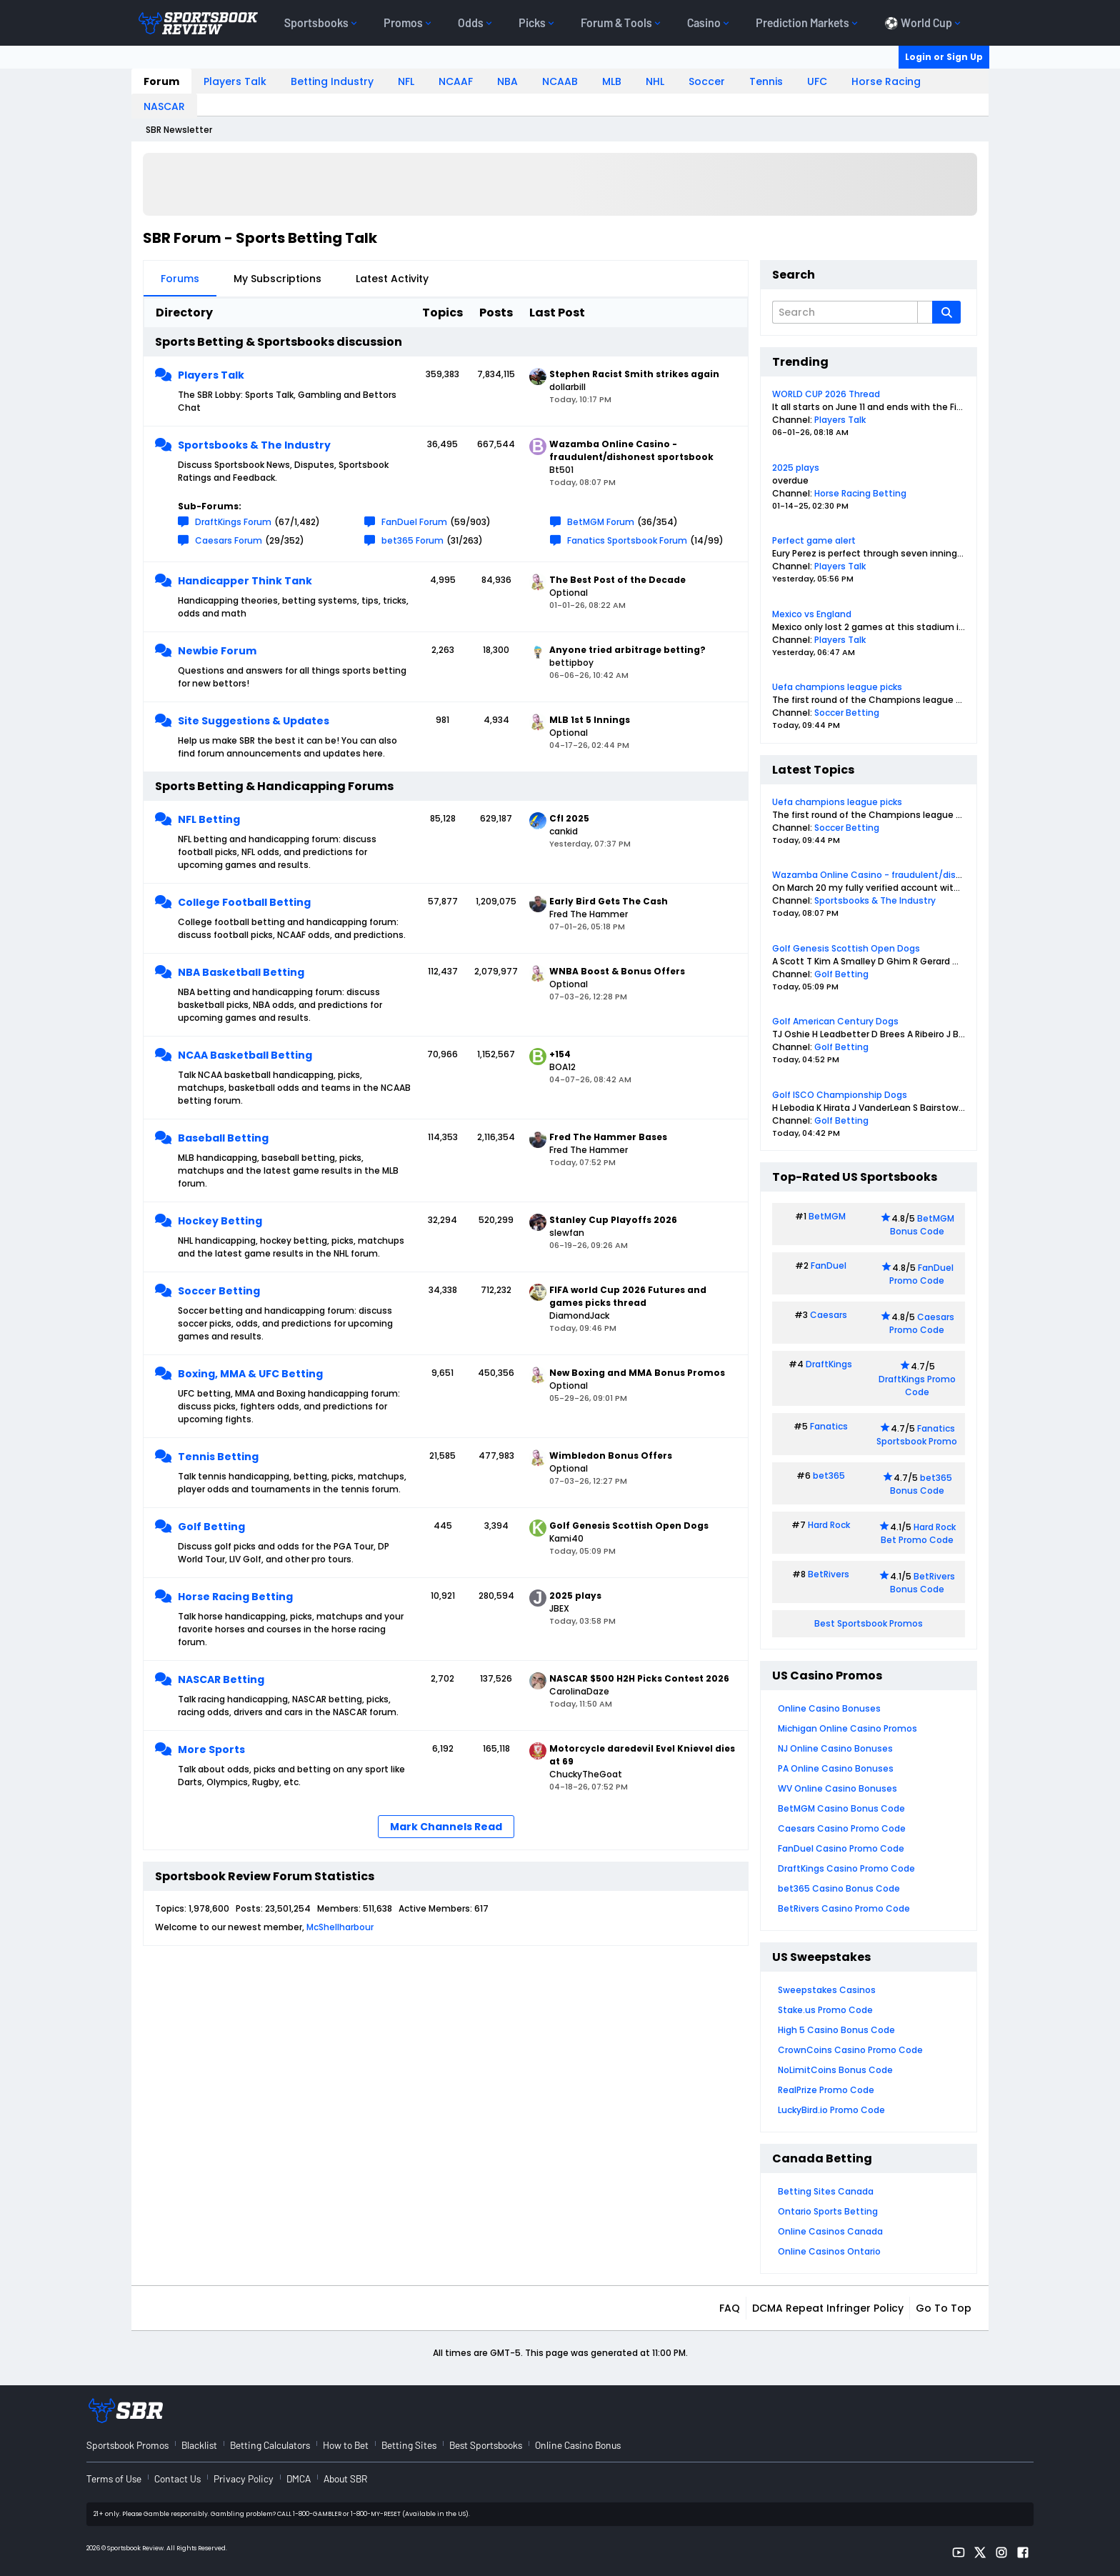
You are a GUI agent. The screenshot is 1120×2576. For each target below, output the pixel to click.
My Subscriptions (277, 278)
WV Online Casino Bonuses (837, 1788)
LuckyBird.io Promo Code (831, 2110)
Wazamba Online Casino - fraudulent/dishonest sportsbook (906, 875)
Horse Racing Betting (235, 1596)
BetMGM (827, 1216)
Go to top (943, 2308)
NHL (655, 81)
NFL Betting (209, 819)
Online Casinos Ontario (829, 2251)
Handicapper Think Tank (245, 581)
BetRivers (828, 1574)
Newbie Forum (217, 651)
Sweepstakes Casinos (827, 1990)
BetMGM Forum (600, 522)
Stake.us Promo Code (825, 2010)
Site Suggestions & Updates (253, 721)
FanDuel (828, 1265)
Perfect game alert (814, 540)
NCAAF (456, 81)
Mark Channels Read (446, 1826)
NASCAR (164, 106)
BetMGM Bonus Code (922, 1224)
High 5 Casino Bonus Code (836, 2030)
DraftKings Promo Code (917, 1385)
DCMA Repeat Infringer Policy (828, 2308)
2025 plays (795, 467)
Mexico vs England (811, 614)
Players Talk (235, 81)
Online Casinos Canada (830, 2231)
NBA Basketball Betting (241, 972)
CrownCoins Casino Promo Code (850, 2050)
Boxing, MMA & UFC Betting (250, 1374)
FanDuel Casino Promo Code (841, 1848)
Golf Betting (211, 1526)
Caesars (828, 1315)
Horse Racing (886, 81)
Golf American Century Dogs (835, 1021)
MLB (611, 81)
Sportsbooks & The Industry (254, 445)
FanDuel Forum (414, 522)
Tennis (766, 81)
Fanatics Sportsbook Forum (627, 540)
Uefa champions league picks (837, 687)
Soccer (707, 81)
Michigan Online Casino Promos (847, 1728)
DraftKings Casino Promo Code (846, 1868)
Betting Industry (332, 81)
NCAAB (560, 81)
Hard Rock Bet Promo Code (918, 1533)
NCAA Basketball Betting (245, 1055)
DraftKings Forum (233, 522)
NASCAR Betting (221, 1679)
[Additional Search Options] (925, 312)
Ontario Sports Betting (828, 2211)
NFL (406, 81)
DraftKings (829, 1364)
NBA (507, 81)
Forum (161, 81)
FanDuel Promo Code (921, 1274)
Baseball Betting (223, 1138)
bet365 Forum (412, 540)
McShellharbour (340, 1927)
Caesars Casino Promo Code (842, 1828)
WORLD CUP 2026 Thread (826, 394)
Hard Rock (829, 1525)
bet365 (829, 1475)
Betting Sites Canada (826, 2191)
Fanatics (829, 1426)
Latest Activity (392, 278)
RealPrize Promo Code (826, 2090)
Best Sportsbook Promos (868, 1623)
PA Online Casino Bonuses (836, 1768)
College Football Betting (244, 902)
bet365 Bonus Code (921, 1484)
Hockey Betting (220, 1221)
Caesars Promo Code (921, 1323)
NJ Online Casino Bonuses (835, 1748)
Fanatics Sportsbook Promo (916, 1434)
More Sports (211, 1749)
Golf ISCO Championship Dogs (839, 1095)
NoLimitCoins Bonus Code (835, 2070)
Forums (180, 278)
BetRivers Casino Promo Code (844, 1908)
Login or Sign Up (944, 57)
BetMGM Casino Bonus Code (841, 1808)
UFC (817, 81)
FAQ (729, 2308)
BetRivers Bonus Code (923, 1582)
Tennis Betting (218, 1456)
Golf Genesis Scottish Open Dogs (846, 948)
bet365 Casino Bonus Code (839, 1888)
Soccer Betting (219, 1291)
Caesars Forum (228, 540)
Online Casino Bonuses (829, 1708)
